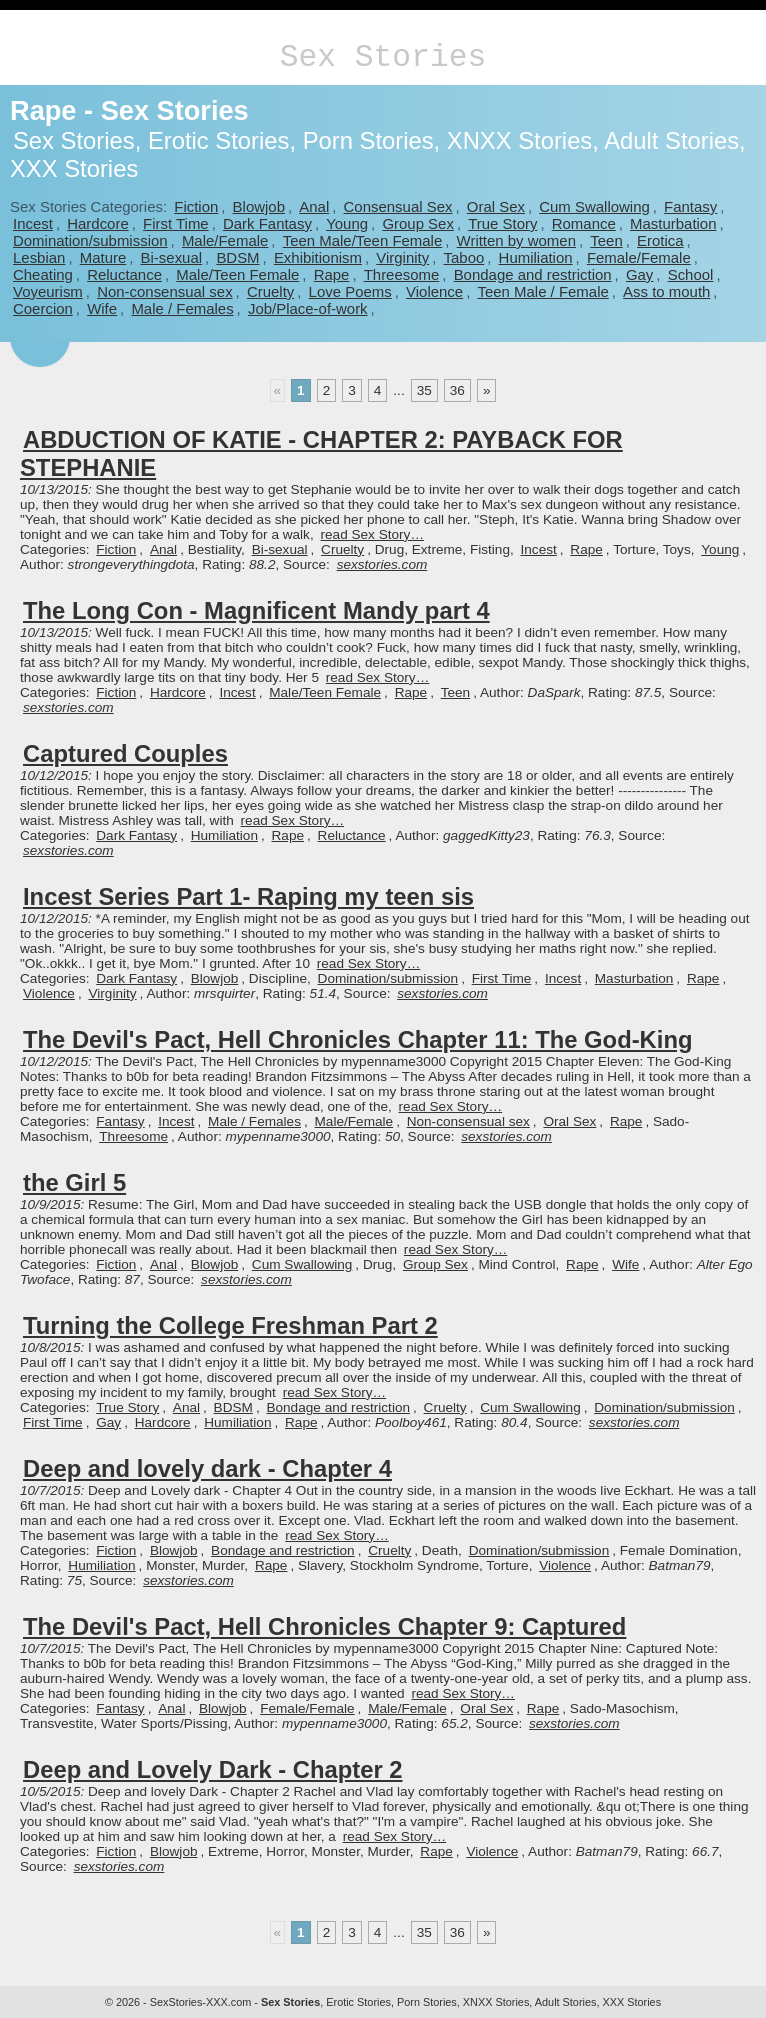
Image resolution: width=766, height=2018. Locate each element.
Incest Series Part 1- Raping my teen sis (248, 896)
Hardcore (98, 223)
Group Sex (417, 223)
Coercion (43, 308)
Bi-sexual (172, 257)
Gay (639, 274)
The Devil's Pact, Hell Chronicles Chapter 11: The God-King (357, 1039)
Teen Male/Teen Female (363, 240)
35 (424, 390)
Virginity (402, 257)
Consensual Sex (398, 206)
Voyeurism (48, 291)
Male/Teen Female (237, 274)
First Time (176, 223)
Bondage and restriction (533, 274)
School (691, 274)
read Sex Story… (372, 534)
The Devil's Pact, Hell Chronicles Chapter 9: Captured (324, 1626)
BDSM (237, 257)
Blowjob (259, 206)
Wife (102, 308)
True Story (502, 223)
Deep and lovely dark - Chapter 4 (207, 1468)
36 (457, 390)
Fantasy (690, 206)
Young (347, 223)
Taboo (464, 257)
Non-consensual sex (164, 291)
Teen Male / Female (542, 291)
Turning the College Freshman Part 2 (230, 1325)
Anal (314, 206)
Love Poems (350, 291)
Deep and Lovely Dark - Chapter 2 (213, 1769)
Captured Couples (125, 753)
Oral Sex (496, 206)
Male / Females (182, 308)
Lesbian (39, 257)
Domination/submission (90, 240)
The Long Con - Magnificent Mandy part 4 (256, 610)
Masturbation (673, 223)
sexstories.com (382, 564)
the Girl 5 (74, 1182)
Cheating (43, 274)
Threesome (402, 274)
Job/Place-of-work (308, 308)
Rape (332, 274)
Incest (33, 223)
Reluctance (124, 274)
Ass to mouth (666, 291)
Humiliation (536, 257)
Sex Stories (383, 57)
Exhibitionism (318, 257)
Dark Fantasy (267, 223)
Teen (606, 240)
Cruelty (270, 291)
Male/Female (225, 240)
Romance (584, 223)
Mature (103, 257)
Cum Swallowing (594, 206)
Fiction (196, 206)
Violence (434, 291)
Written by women (516, 240)
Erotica (660, 240)
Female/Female (639, 257)
